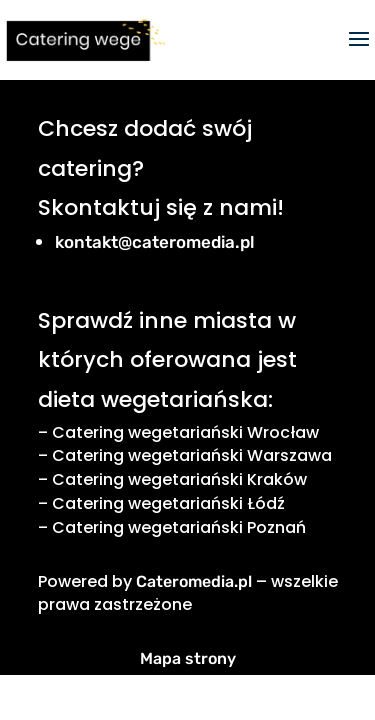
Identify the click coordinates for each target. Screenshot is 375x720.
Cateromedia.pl (194, 581)
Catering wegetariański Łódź (168, 503)
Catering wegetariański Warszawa (192, 455)
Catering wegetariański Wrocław (185, 432)
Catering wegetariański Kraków (179, 479)
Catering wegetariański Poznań (179, 527)
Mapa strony (188, 658)
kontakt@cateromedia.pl (155, 242)
